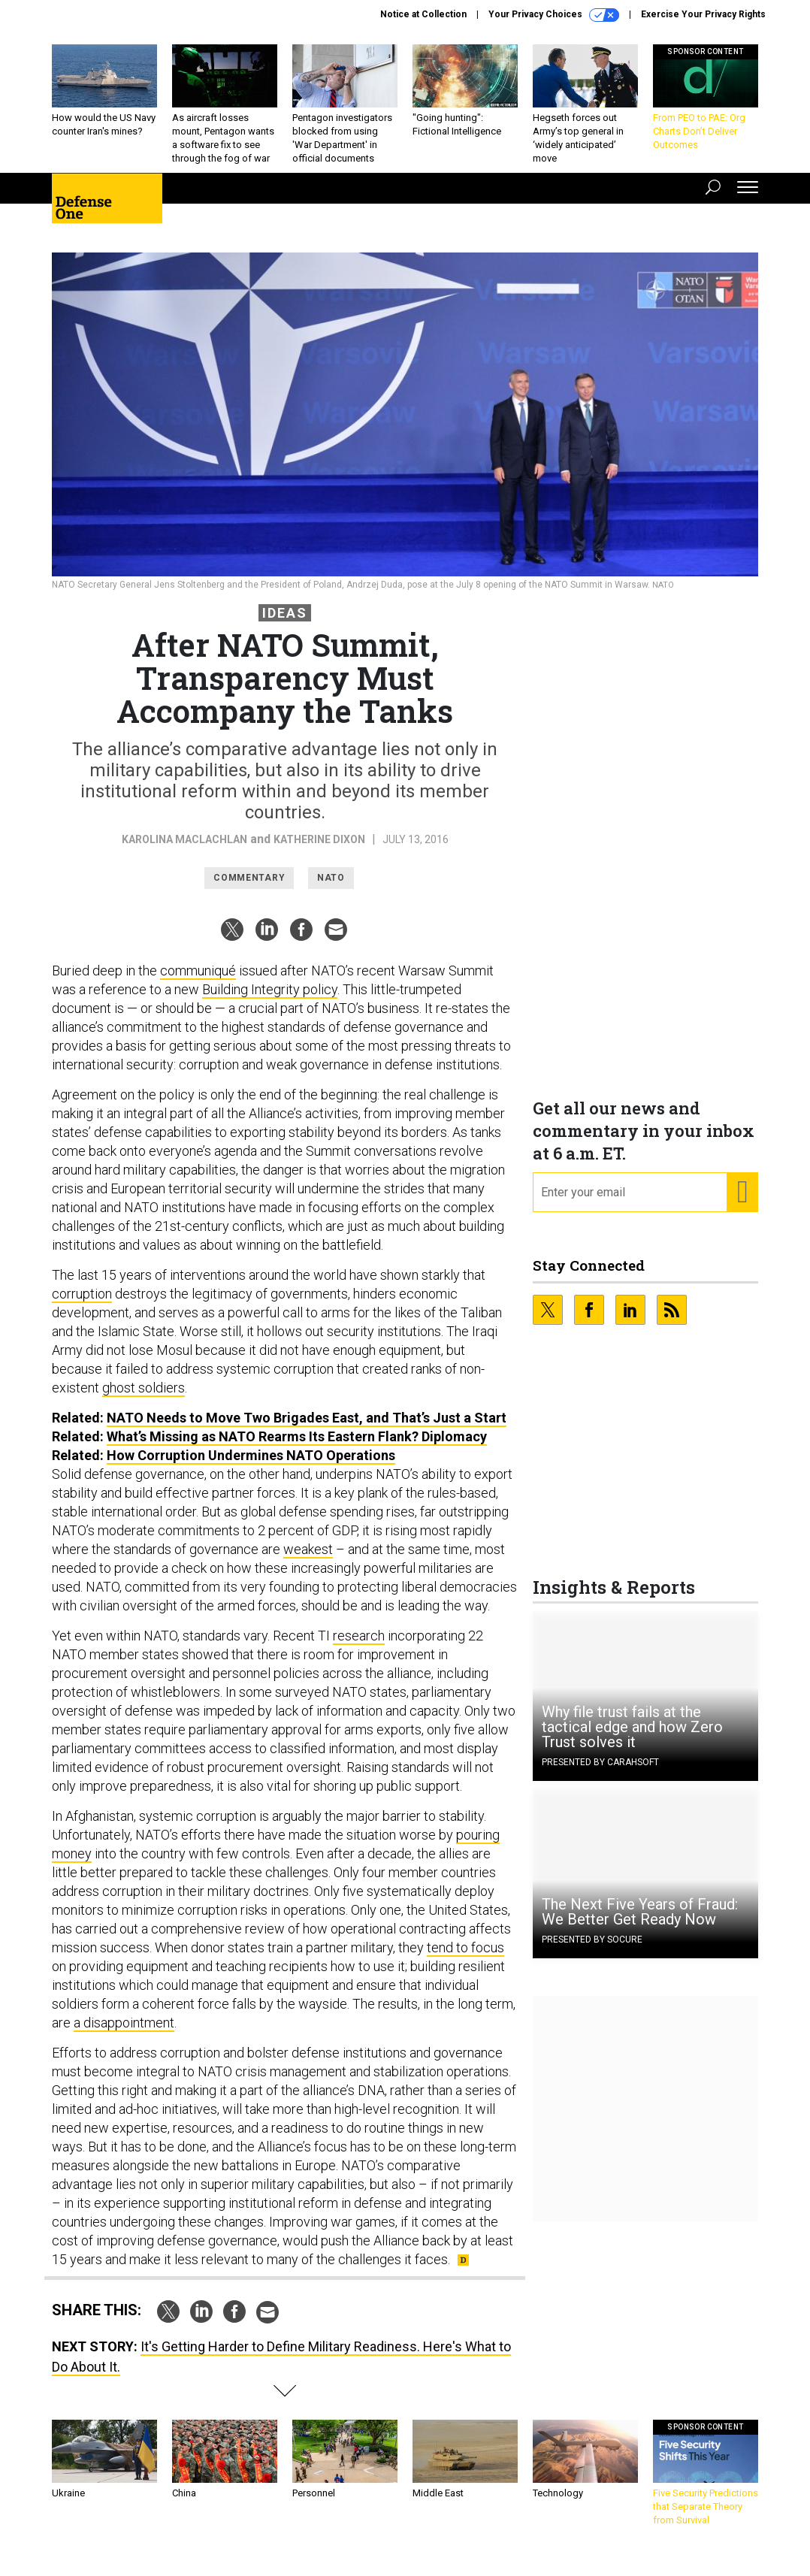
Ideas (284, 624)
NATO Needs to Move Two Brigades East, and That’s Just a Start (306, 1429)
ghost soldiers (143, 1399)
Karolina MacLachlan (184, 851)
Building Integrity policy (269, 1000)
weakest (308, 1560)
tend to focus (465, 1959)
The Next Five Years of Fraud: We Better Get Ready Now (640, 1923)
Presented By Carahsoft (600, 1773)
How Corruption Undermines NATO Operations (251, 1466)
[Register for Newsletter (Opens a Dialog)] (742, 1203)
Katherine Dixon (319, 851)
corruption (82, 1305)
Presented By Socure (592, 1951)
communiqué (198, 982)
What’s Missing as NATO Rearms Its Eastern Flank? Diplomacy (297, 1448)
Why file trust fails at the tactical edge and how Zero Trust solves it (632, 1738)
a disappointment (124, 2034)
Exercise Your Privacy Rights (703, 14)
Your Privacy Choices (553, 15)
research (359, 1647)
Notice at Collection (423, 14)
